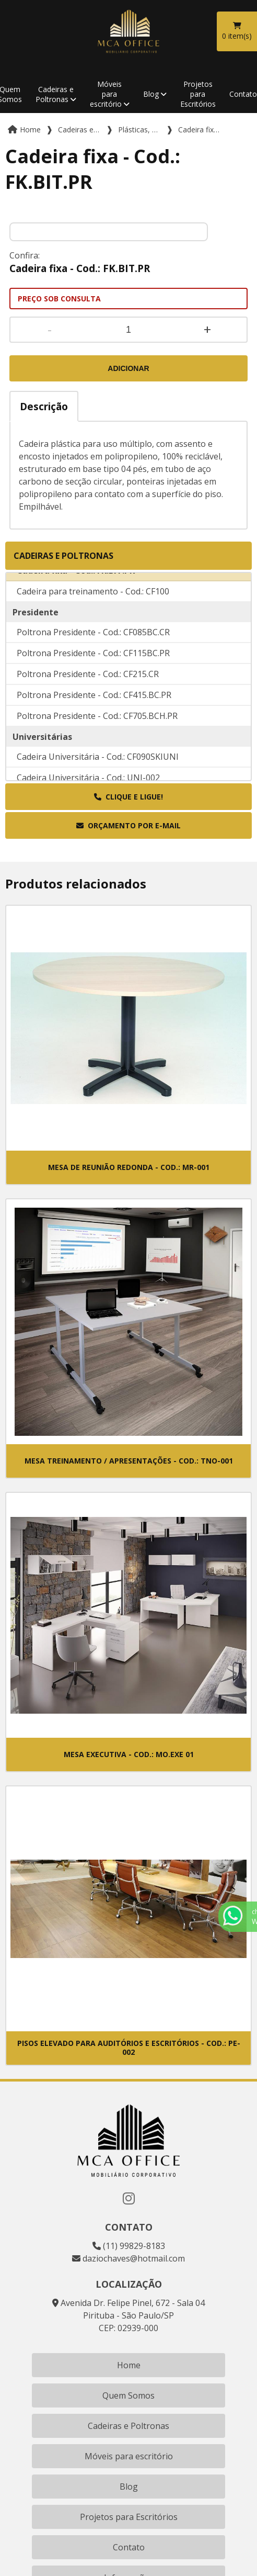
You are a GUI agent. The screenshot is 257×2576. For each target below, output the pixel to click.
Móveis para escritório (106, 94)
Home (129, 2365)
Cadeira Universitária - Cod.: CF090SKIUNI (98, 767)
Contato (129, 2547)
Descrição (44, 406)
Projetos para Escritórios (198, 94)
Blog (151, 94)
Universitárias (42, 747)
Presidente (36, 623)
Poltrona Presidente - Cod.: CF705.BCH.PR (97, 727)
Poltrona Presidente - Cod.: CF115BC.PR (93, 664)
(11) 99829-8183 (128, 2246)
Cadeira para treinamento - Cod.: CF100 (93, 602)
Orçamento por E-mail (128, 825)
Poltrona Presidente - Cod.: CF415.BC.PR (94, 706)
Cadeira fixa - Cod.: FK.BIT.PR (76, 581)
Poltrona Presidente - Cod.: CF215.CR (88, 685)
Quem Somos (128, 2395)
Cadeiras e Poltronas (55, 94)
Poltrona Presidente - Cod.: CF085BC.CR (93, 643)
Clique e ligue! (128, 797)
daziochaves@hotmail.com (128, 2258)
